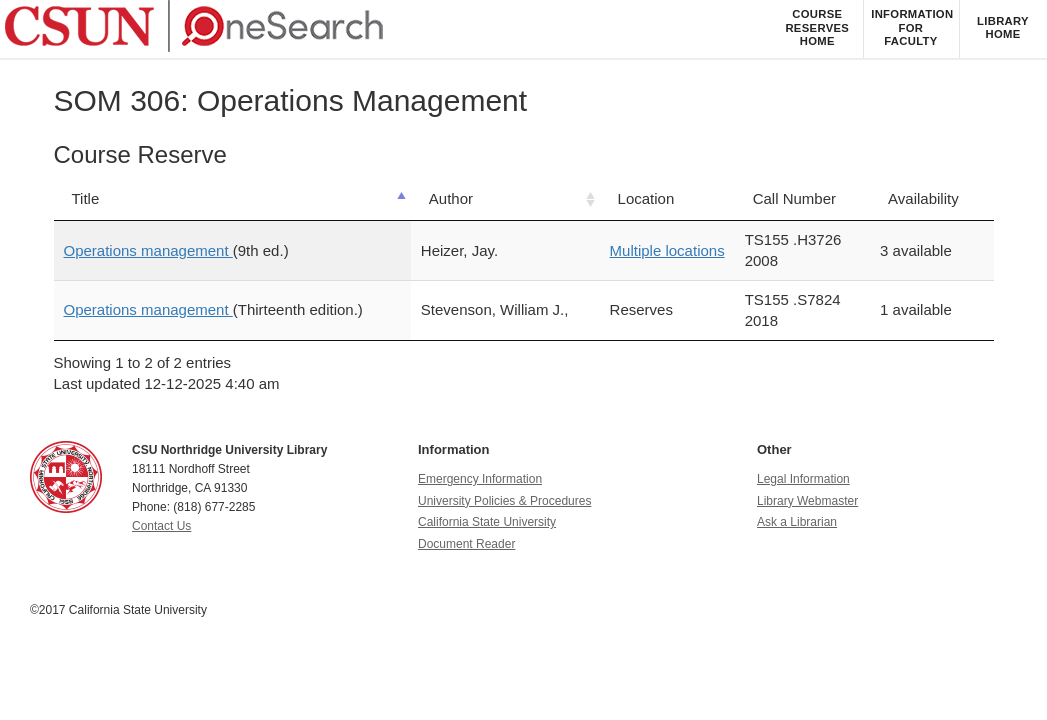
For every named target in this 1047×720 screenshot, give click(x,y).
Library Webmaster (807, 501)
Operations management (148, 250)
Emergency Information (480, 479)
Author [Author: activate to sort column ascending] (451, 198)
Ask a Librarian (797, 522)
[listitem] (817, 29)
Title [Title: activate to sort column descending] (86, 198)
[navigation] (523, 30)
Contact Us (161, 526)
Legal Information (803, 479)
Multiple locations (667, 250)
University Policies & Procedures (504, 501)
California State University (487, 522)
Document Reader (466, 544)
